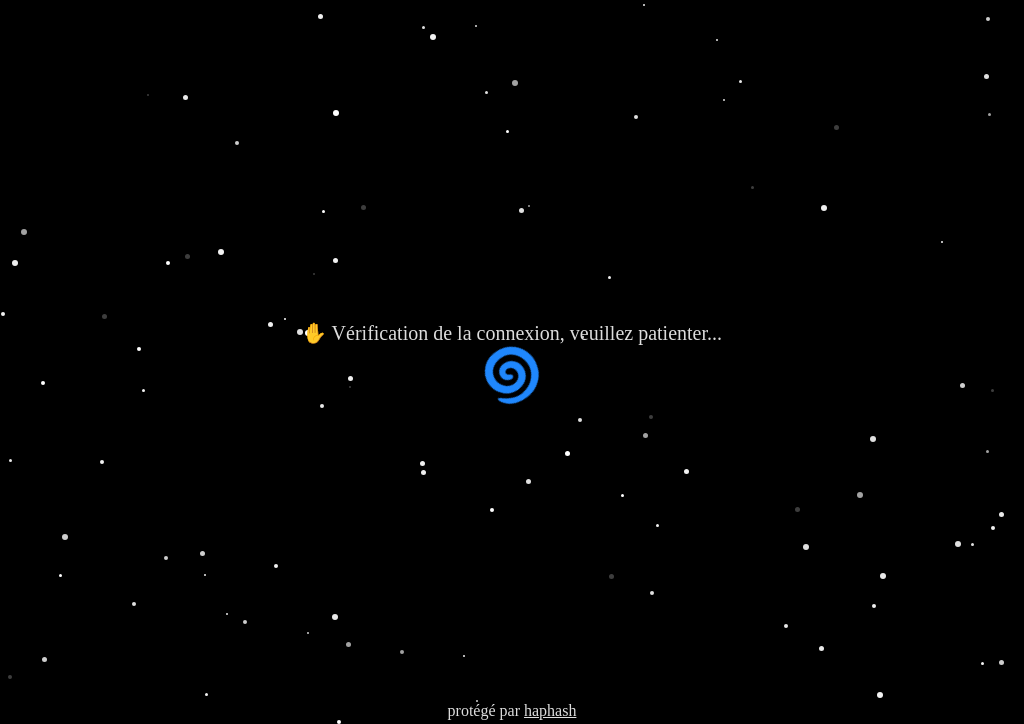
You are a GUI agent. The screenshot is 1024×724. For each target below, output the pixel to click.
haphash (550, 710)
